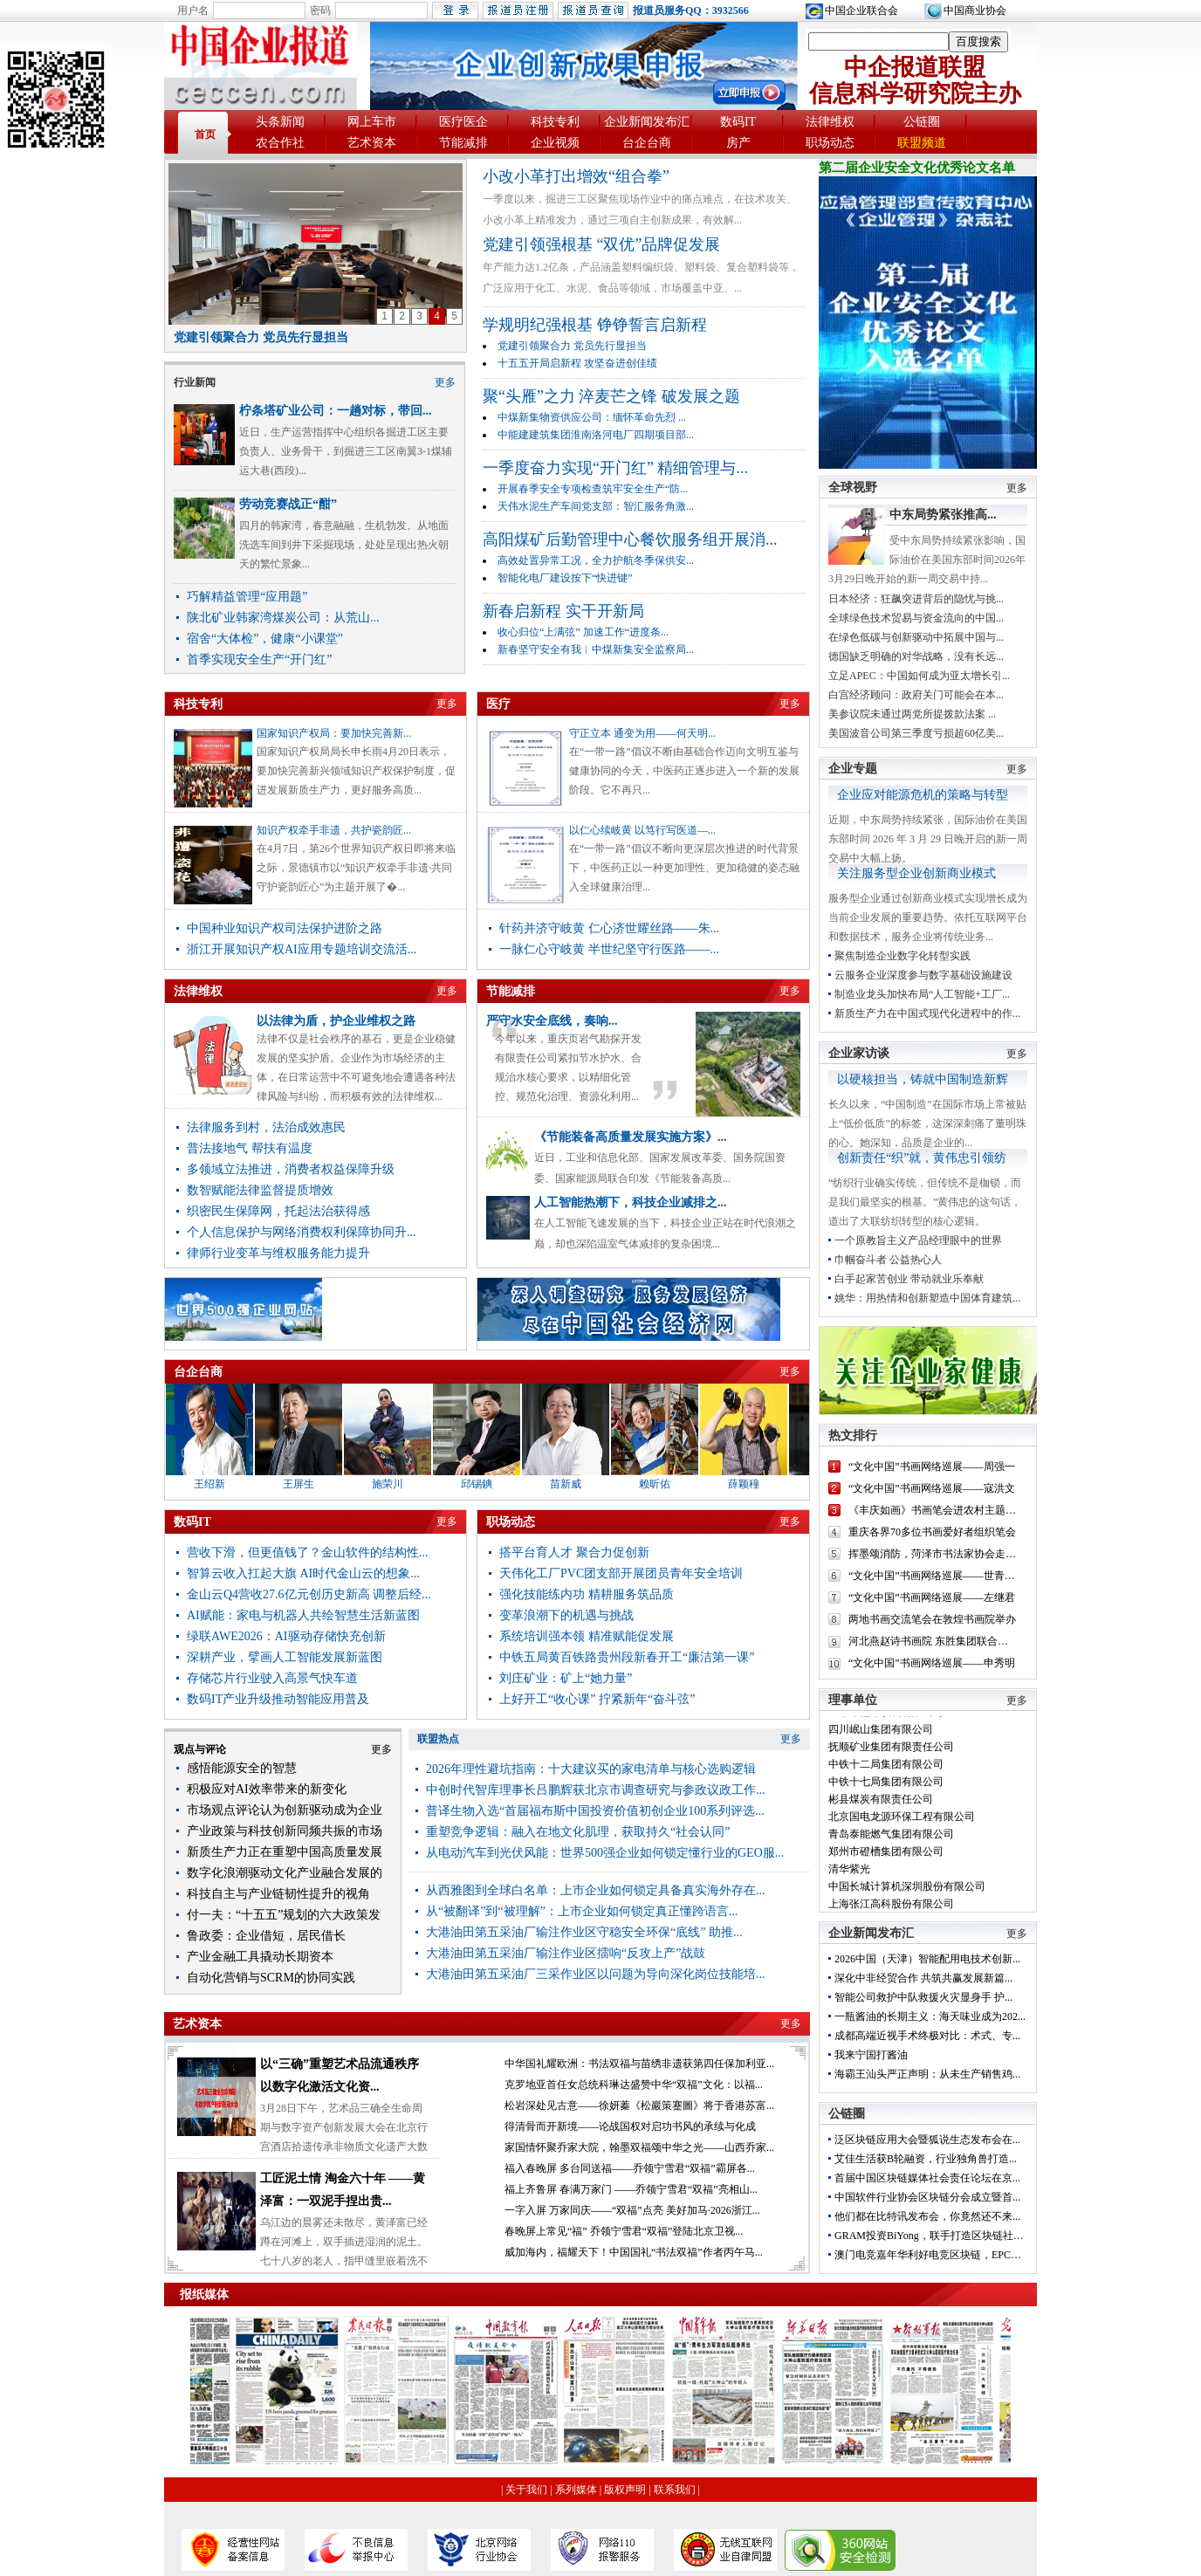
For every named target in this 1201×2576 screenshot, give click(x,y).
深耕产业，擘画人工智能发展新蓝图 (284, 1657)
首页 (205, 134)
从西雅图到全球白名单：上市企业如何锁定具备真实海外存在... (595, 1890)
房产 (738, 142)
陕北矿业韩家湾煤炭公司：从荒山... (283, 617)
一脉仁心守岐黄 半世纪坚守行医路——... (609, 949)
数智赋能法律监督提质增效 (260, 1190)
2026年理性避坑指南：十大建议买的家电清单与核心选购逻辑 (591, 1769)
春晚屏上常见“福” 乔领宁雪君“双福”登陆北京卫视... (623, 2231)
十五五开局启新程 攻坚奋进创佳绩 (577, 363)
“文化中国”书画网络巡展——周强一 (931, 1466)
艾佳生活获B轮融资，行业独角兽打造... (925, 2159)
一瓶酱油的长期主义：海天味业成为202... (930, 2016)
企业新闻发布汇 (647, 121)
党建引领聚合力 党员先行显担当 (261, 337)
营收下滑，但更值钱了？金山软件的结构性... (308, 1552)
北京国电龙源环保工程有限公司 (901, 1823)
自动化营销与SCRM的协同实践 (271, 1977)
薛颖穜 (756, 1484)
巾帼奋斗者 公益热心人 (888, 1260)
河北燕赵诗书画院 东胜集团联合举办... (937, 1641)
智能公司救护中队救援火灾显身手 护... (923, 1997)
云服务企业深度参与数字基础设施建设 (923, 975)
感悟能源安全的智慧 (242, 1768)
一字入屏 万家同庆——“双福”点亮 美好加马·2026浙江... (632, 2210)
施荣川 (399, 1484)
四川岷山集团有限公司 (880, 1735)
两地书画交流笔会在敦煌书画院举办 (932, 1619)
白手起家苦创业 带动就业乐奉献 (909, 1279)
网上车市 (371, 121)
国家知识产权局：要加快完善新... (334, 733)
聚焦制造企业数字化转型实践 (902, 956)
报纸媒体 (204, 2294)
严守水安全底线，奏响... (552, 1020)
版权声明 (625, 2489)
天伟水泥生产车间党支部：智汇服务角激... (596, 506)
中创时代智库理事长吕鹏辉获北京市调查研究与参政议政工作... (595, 1789)
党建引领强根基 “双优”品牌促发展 (601, 244)
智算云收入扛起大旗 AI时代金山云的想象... (303, 1573)
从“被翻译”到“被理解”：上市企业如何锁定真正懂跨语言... (582, 1911)
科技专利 (555, 121)
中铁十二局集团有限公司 (886, 1770)
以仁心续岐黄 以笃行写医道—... (642, 830)
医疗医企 (463, 121)
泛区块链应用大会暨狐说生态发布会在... (927, 2139)
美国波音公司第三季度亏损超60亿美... (916, 733)
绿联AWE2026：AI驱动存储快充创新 (286, 1636)
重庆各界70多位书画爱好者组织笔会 (932, 1532)
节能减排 (463, 142)
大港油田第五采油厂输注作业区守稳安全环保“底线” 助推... (584, 1932)
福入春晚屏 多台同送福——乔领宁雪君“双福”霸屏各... (629, 2168)
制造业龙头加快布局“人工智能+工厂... (922, 994)
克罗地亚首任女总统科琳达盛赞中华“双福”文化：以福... (633, 2084)
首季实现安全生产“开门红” (259, 659)
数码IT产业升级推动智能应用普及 (278, 1699)
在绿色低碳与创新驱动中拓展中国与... (916, 637)
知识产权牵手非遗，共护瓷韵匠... (334, 830)
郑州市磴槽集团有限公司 (886, 1857)
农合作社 (280, 142)
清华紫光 (849, 1875)
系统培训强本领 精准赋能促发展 (586, 1636)
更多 (445, 382)
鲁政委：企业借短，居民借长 (266, 1935)
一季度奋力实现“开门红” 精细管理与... (615, 468)
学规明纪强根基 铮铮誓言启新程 (595, 324)
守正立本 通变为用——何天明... (642, 733)
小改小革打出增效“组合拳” (576, 176)
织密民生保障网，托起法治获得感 (278, 1211)
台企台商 (646, 142)
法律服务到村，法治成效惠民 (266, 1127)
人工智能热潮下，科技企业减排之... (630, 1202)
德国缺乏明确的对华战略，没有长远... (916, 656)
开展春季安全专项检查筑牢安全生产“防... (593, 489)
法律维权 (830, 121)
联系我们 (675, 2489)
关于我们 (526, 2489)
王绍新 (221, 1484)
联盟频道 (921, 142)
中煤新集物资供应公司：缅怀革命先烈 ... (592, 417)
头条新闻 (280, 121)
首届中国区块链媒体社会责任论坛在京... (927, 2178)
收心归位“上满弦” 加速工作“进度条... (583, 632)
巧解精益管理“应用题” (247, 596)
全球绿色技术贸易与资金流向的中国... (916, 618)
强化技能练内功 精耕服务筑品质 (586, 1594)
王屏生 (310, 1484)
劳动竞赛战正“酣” (288, 504)
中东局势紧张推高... (943, 514)
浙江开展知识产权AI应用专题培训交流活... (301, 949)
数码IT (738, 121)
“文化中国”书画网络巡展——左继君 (931, 1597)
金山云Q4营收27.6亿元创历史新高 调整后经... (309, 1594)
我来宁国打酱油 (871, 2055)
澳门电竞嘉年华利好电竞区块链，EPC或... (931, 2255)
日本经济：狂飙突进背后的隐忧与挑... (916, 599)
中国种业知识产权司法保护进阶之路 (284, 928)
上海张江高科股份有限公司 (891, 1910)
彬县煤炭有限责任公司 (880, 1805)
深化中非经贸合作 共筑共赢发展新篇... (923, 1978)
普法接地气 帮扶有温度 (249, 1148)
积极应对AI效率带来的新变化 (267, 1789)
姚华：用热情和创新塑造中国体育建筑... (927, 1298)
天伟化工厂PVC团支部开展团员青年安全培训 (621, 1573)
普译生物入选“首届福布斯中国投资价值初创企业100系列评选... (595, 1810)
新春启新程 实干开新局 (563, 611)
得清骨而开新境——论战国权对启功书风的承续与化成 (630, 2126)
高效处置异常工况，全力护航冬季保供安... (596, 560)
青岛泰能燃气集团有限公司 (891, 1840)
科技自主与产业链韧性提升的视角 (278, 1893)
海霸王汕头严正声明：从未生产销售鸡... (927, 2074)
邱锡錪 (488, 1484)
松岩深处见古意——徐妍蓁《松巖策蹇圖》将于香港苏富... (639, 2105)
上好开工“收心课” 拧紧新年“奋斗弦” (597, 1699)
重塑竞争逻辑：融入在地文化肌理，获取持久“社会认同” (578, 1831)
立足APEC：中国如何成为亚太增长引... (919, 676)
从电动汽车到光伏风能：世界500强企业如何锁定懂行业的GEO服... (605, 1852)
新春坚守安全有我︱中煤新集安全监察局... (596, 649)
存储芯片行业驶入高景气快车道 (272, 1678)
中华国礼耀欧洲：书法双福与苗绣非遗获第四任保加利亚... (639, 2063)
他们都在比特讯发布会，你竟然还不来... (927, 2216)
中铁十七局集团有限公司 (886, 1788)
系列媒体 (576, 2489)
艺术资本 (371, 142)
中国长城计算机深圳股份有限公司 (906, 1892)
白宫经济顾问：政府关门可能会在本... (916, 695)
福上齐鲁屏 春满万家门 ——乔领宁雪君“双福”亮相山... (631, 2189)
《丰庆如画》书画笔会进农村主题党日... (941, 1510)
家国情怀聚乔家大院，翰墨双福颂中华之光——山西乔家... (639, 2147)
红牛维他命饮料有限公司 (886, 1718)
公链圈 (921, 121)
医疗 (498, 704)
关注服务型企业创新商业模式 (916, 873)
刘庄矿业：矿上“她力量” (565, 1678)
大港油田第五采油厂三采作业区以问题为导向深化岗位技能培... (595, 1974)
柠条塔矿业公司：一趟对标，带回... (335, 410)
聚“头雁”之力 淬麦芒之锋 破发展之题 (611, 396)
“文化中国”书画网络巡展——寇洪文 (931, 1488)
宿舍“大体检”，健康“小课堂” (265, 638)
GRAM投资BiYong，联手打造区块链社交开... (938, 2235)
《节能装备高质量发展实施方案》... (630, 1137)
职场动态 (830, 142)
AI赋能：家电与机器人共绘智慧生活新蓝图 (303, 1615)
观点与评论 (200, 1749)
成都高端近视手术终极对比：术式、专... (927, 2036)
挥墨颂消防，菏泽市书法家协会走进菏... (941, 1554)
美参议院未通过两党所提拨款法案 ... (912, 714)
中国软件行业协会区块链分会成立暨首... (927, 2197)
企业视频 (555, 142)
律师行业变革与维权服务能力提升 (278, 1253)
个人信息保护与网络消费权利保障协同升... (301, 1232)
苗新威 (578, 1484)
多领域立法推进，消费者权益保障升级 (291, 1169)
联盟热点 (438, 1739)
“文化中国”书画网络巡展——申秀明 (931, 1663)
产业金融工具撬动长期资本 (260, 1956)
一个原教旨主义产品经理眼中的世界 (918, 1240)
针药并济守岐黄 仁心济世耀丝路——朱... (609, 928)
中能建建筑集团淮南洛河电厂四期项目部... (596, 435)
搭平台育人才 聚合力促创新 (574, 1552)
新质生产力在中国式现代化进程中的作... (927, 1013)
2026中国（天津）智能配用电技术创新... (927, 1959)
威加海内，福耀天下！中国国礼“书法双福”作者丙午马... (633, 2252)
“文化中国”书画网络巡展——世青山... (935, 1576)
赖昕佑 (667, 1484)
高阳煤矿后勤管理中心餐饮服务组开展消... (630, 539)
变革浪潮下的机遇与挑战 (566, 1615)
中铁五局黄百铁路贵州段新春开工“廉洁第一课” (626, 1657)
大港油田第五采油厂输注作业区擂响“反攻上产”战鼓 (565, 1953)
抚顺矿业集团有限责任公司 (891, 1753)
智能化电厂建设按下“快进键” (565, 578)
